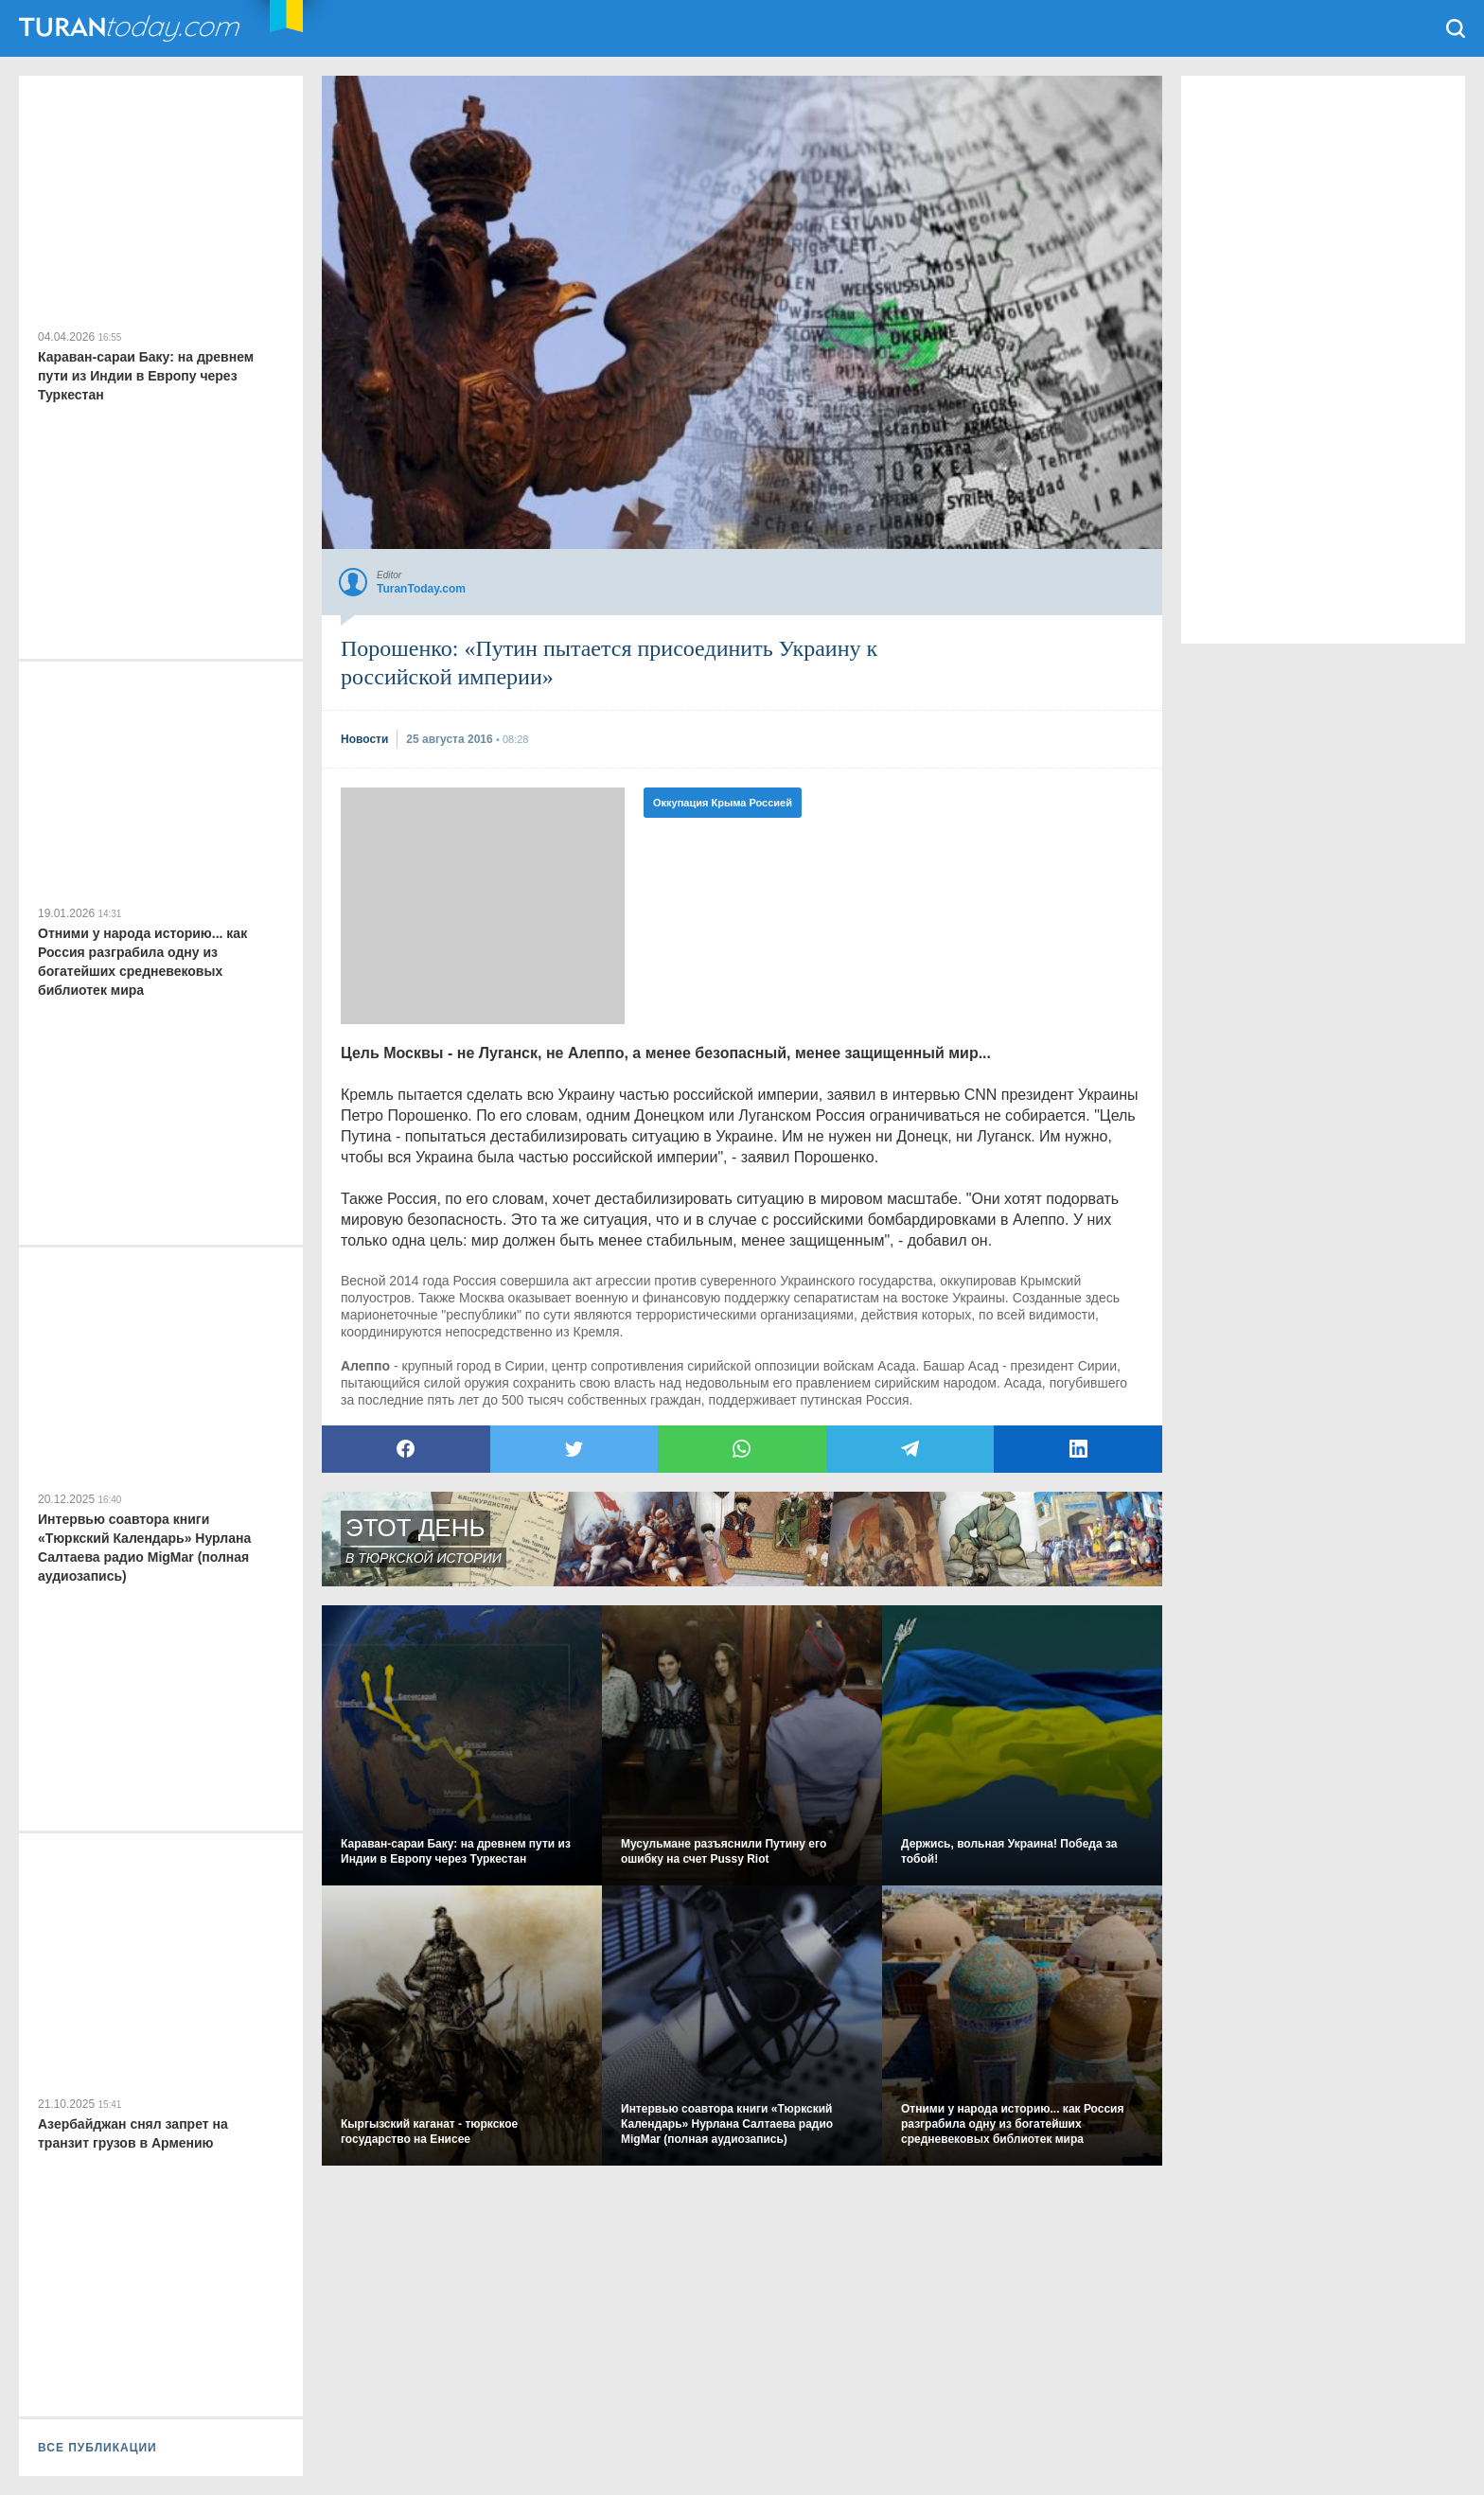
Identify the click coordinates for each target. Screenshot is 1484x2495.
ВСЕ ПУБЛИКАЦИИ (97, 2447)
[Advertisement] (483, 905)
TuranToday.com (131, 28)
